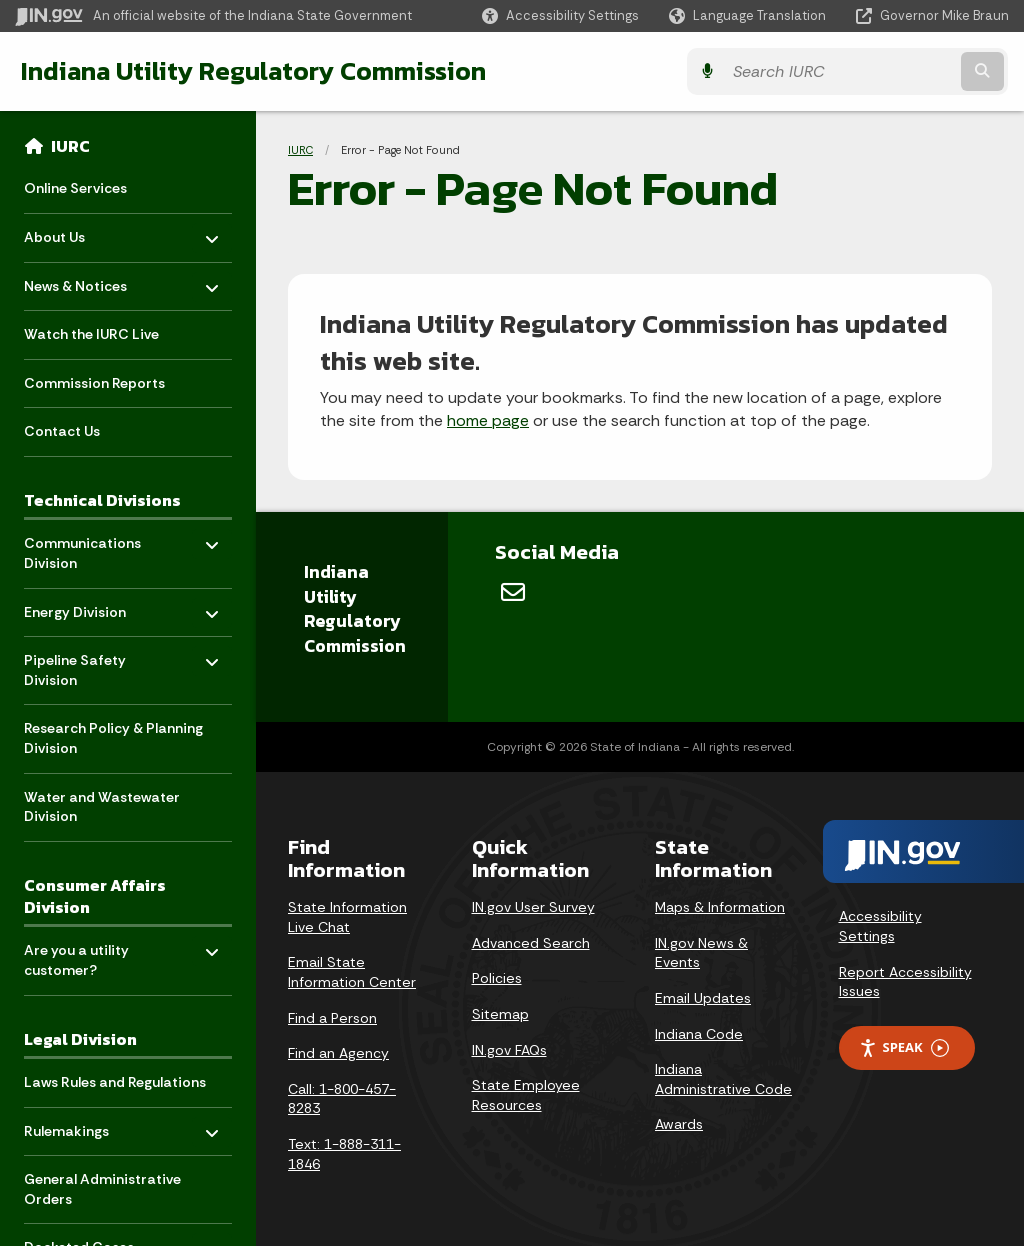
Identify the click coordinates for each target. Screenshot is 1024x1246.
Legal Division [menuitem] (80, 1039)
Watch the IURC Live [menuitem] (91, 334)
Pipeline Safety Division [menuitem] (82, 665)
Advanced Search (531, 943)
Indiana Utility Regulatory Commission (252, 71)
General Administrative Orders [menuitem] (102, 1189)
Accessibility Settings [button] (880, 926)
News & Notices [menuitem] (82, 280)
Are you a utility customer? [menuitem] (82, 955)
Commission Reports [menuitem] (94, 383)
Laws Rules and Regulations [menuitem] (115, 1082)
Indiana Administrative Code (723, 1079)
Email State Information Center (352, 972)
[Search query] (888, 71)
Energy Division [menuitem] (82, 606)
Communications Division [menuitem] (82, 548)
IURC (70, 146)
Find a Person (332, 1018)
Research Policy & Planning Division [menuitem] (113, 738)
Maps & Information (720, 907)
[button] (560, 15)
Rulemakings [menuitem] (82, 1125)
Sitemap (500, 1014)
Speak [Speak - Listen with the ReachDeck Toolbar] (904, 1047)
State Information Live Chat (347, 917)
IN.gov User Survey (533, 907)
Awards (679, 1124)
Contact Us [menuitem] (62, 431)
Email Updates (703, 998)
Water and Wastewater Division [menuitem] (102, 807)
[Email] (513, 592)
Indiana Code (699, 1034)
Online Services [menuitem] (75, 188)
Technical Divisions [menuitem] (102, 500)
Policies (497, 978)
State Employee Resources (526, 1095)
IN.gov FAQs (509, 1050)
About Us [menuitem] (82, 232)
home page (488, 420)
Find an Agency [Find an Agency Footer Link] (338, 1053)
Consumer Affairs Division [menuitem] (95, 896)
